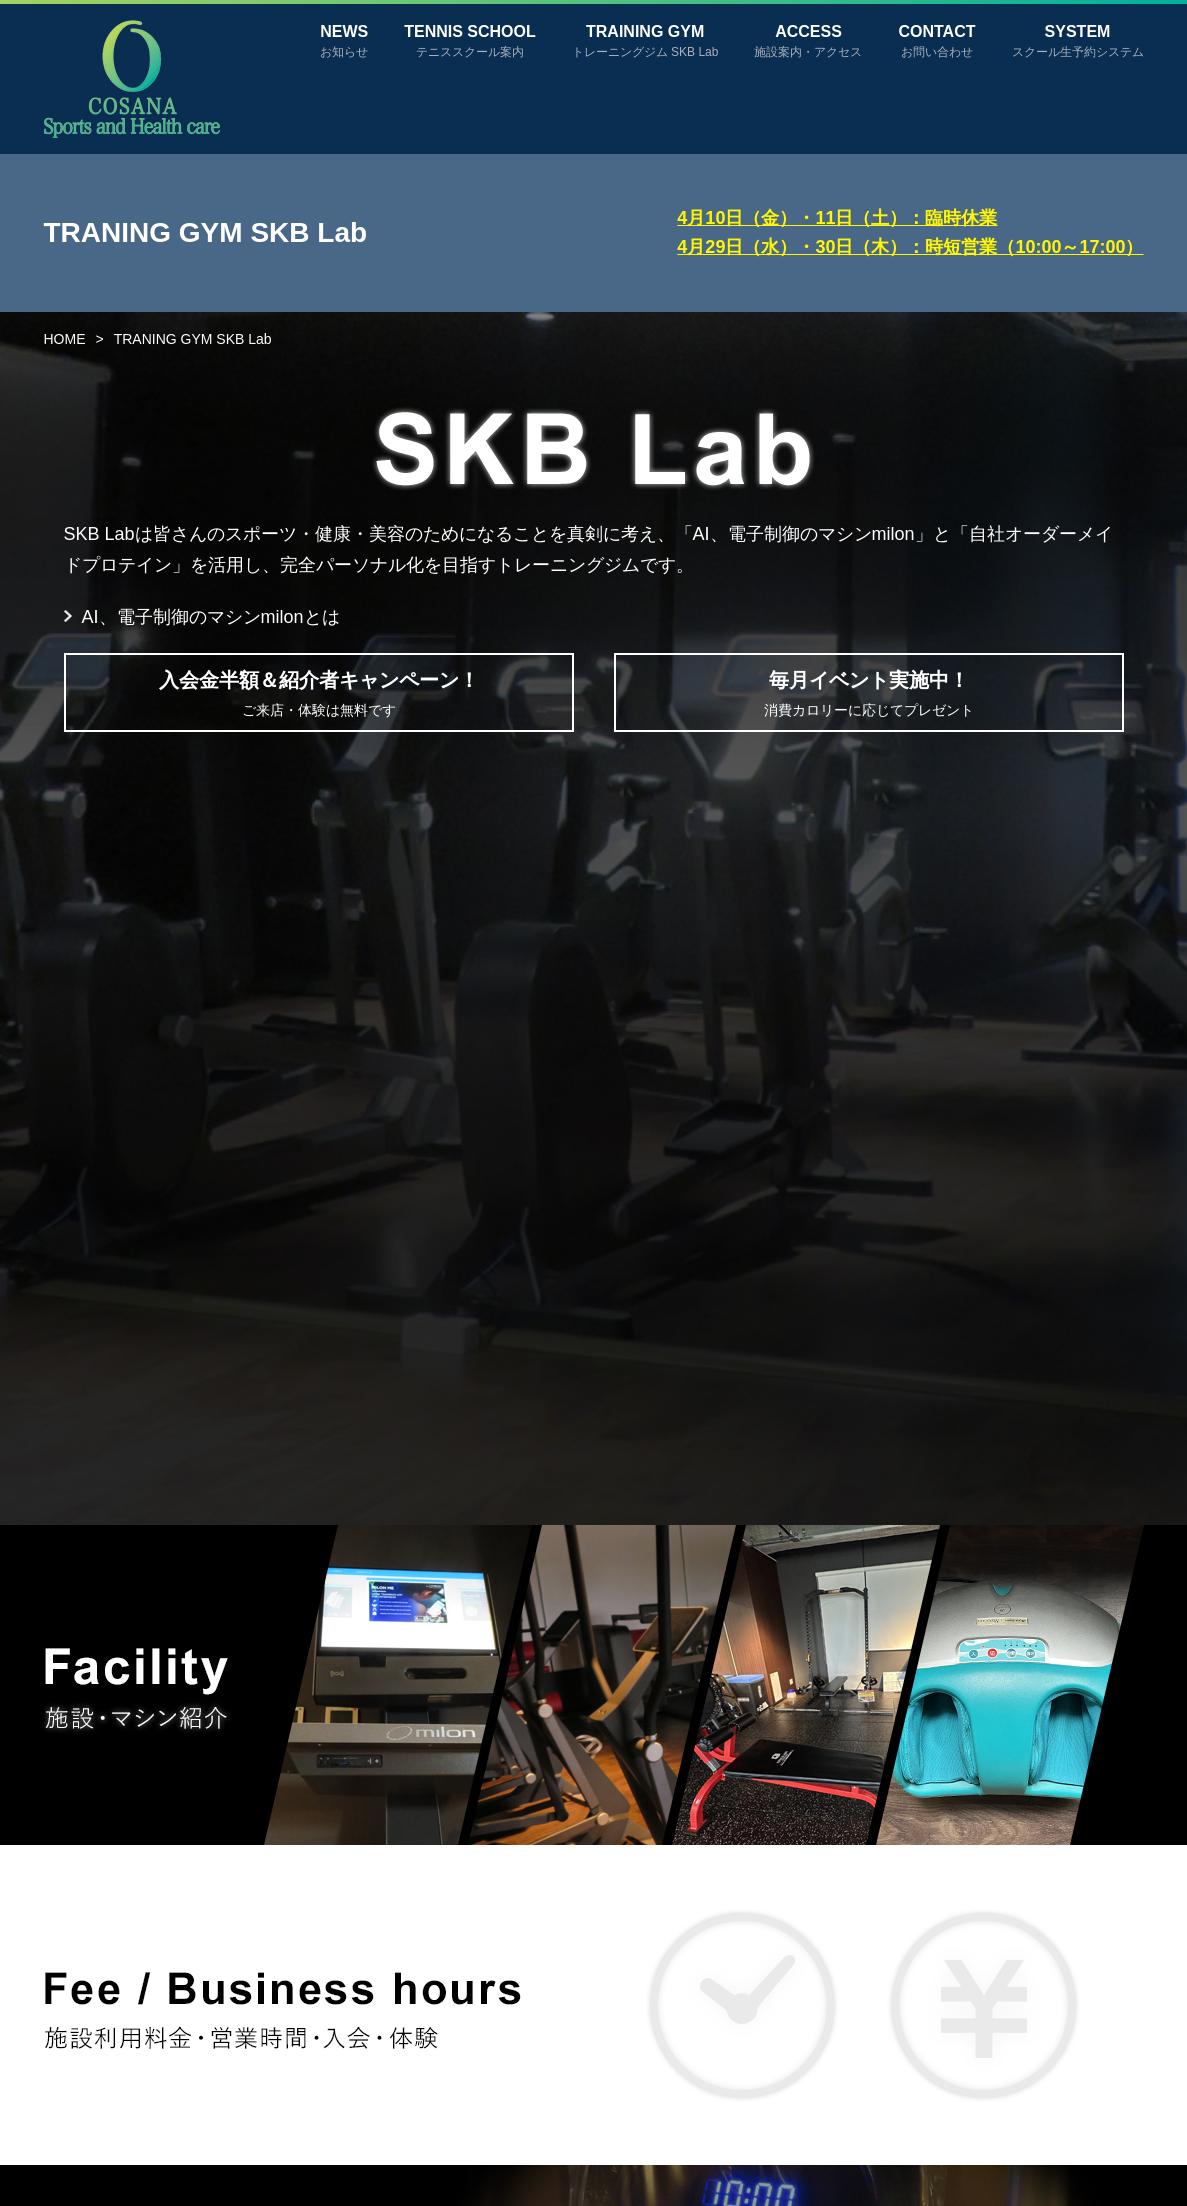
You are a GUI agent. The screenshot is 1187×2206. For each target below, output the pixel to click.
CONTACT (936, 41)
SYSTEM (1078, 41)
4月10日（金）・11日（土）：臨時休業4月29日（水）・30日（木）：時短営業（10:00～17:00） (910, 232)
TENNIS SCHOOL (470, 41)
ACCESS (808, 41)
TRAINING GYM (645, 41)
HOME (65, 339)
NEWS (344, 41)
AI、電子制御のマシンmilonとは (211, 617)
